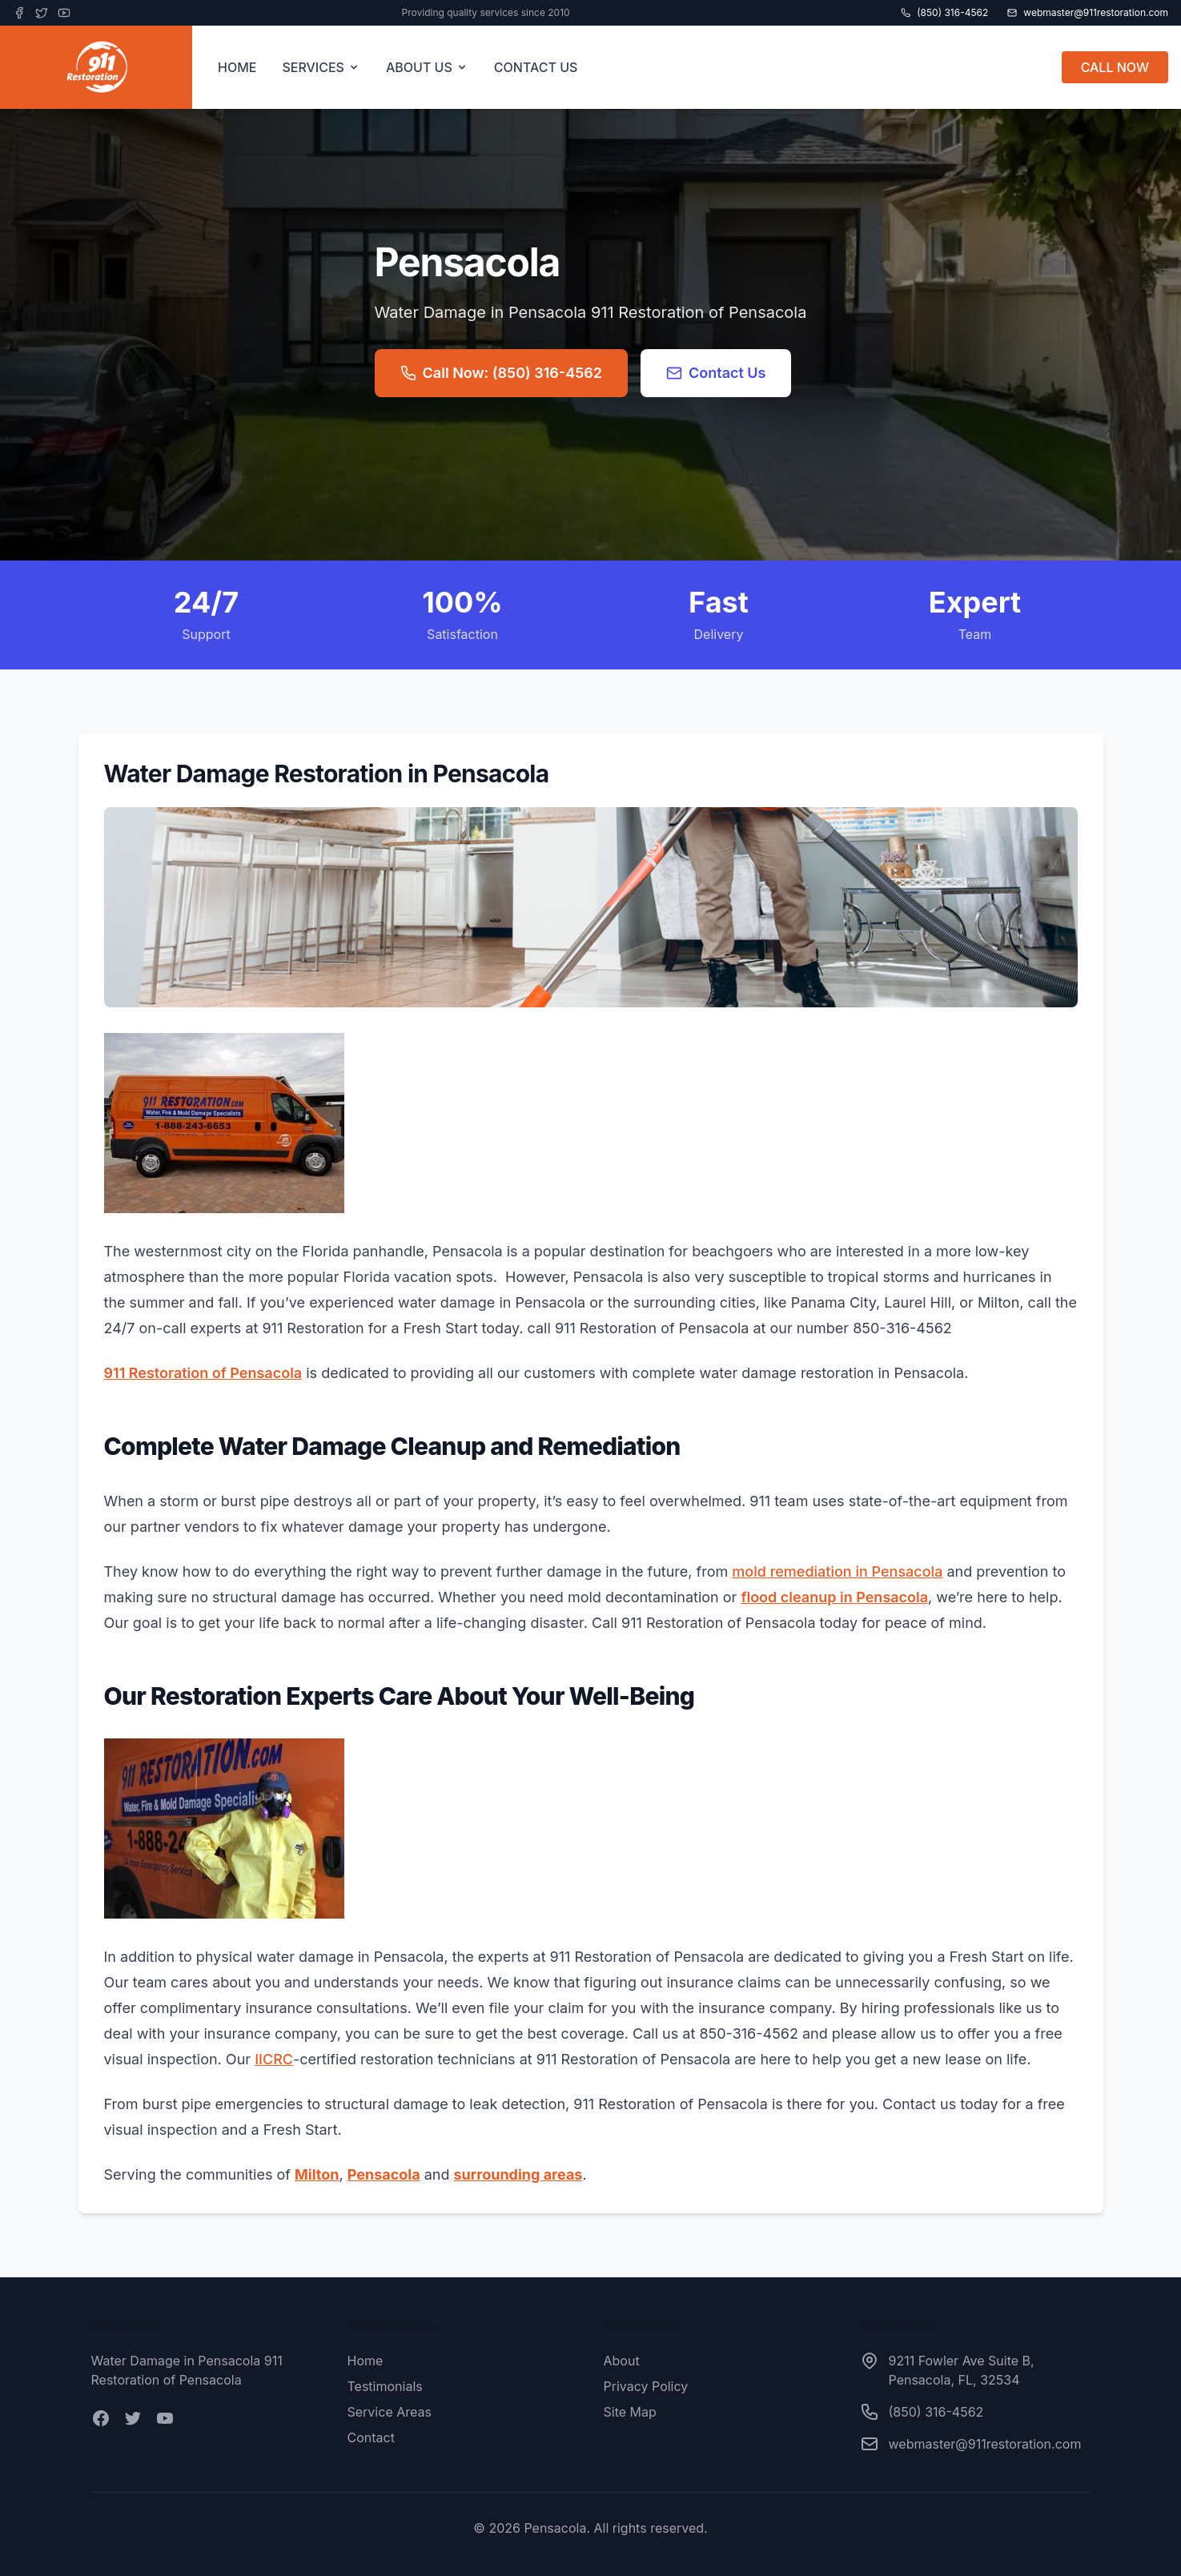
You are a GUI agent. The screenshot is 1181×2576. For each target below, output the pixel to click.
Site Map (630, 2412)
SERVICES (321, 67)
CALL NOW (1115, 67)
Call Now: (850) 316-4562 (501, 372)
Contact (371, 2437)
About (622, 2361)
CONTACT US (536, 67)
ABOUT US (427, 67)
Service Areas (389, 2412)
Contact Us (716, 372)
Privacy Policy (646, 2386)
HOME (237, 67)
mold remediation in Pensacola (837, 1571)
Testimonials (385, 2386)
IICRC (274, 2059)
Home (365, 2361)
